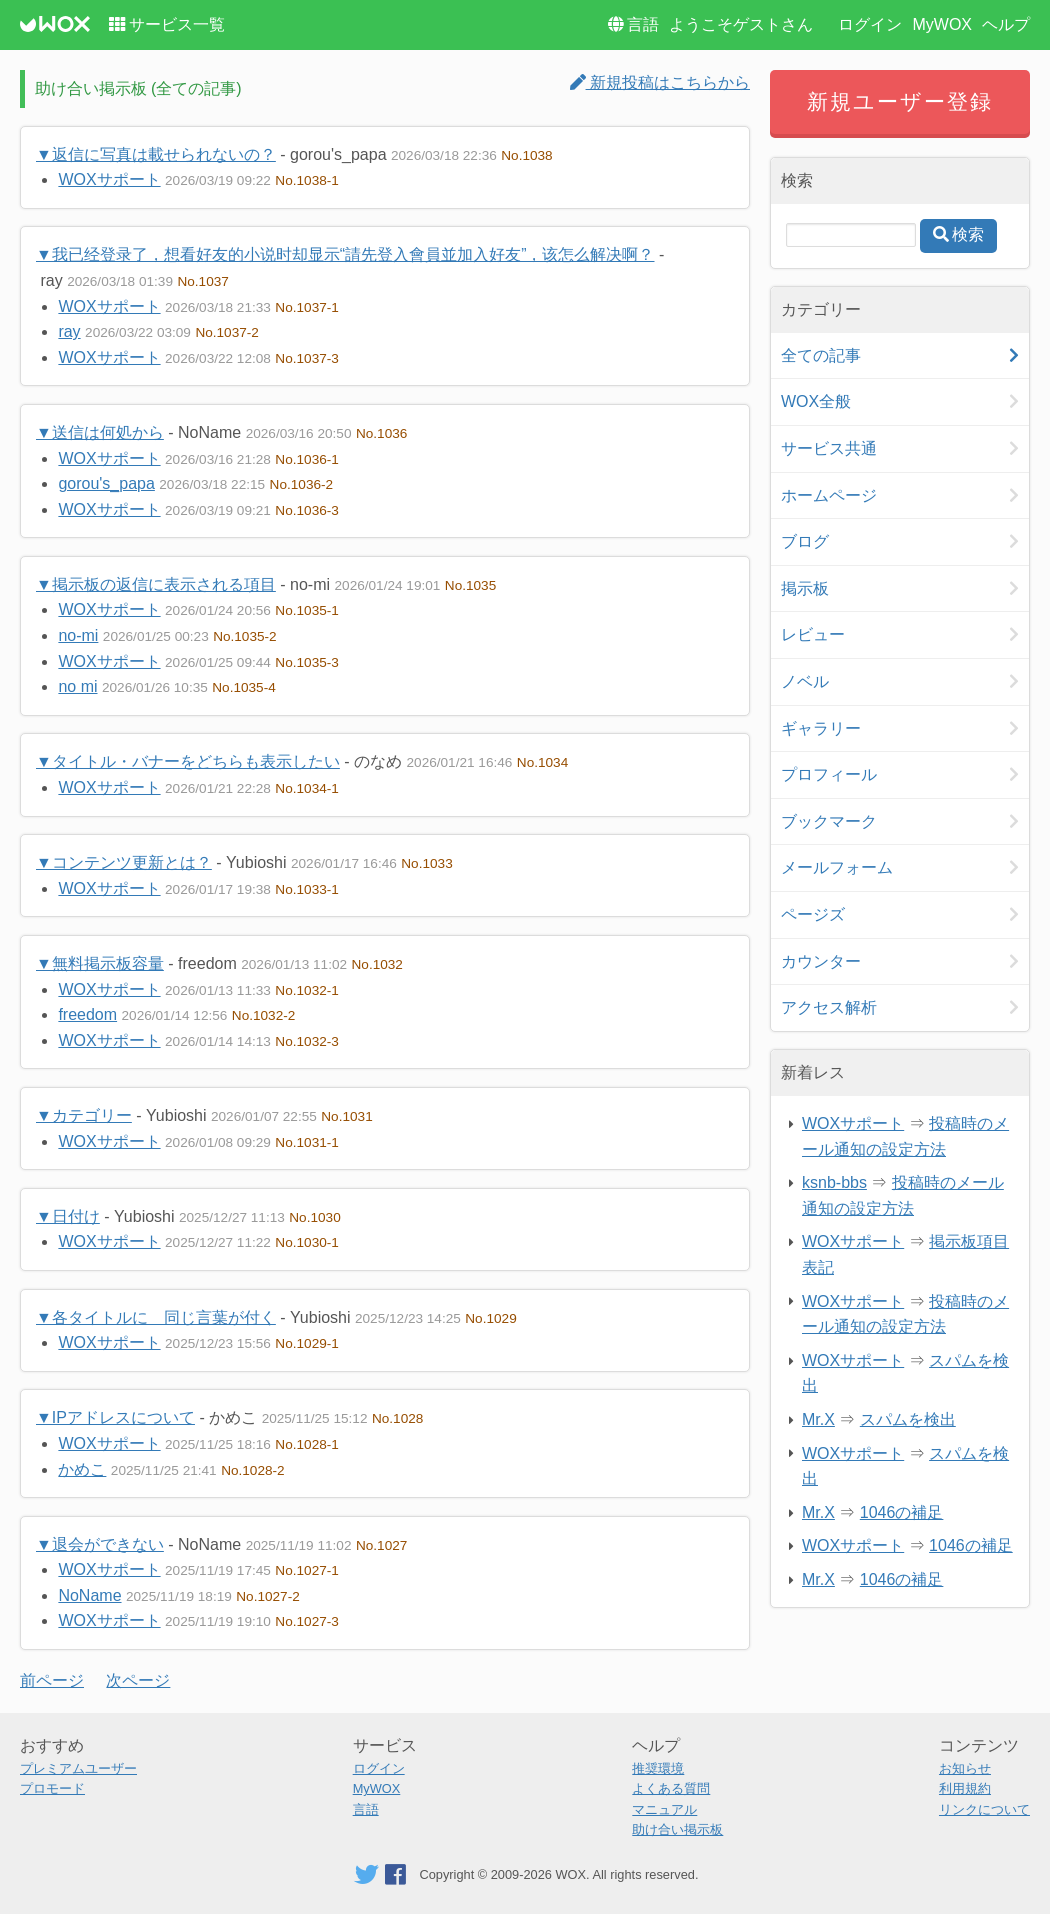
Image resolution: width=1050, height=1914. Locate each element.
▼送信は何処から (100, 432)
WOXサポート (109, 179)
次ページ (138, 1680)
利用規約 (965, 1788)
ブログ (805, 541)
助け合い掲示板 (677, 1829)
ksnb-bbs (834, 1182)
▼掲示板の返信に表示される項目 (156, 584)
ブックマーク (829, 821)
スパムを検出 (908, 1419)
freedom (87, 1014)
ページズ (813, 914)
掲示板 (805, 588)
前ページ (52, 1680)
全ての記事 (821, 355)
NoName (89, 1595)
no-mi (78, 635)
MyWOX (942, 24)
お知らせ (965, 1768)
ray (69, 331)
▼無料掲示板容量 (100, 963)
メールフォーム (837, 867)
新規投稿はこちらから (660, 82)
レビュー (813, 634)
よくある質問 (671, 1788)
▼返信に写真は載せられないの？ (156, 154)
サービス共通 (829, 448)
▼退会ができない (100, 1544)
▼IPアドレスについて (115, 1417)
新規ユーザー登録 (900, 101)
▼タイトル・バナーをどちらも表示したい (188, 761)
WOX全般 (816, 401)
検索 (968, 234)
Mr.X (818, 1419)
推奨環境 (658, 1768)
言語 (643, 24)
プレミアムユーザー (78, 1768)
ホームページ (829, 495)
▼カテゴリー (84, 1115)
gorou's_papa (106, 483)
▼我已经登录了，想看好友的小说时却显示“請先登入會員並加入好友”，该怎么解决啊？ (345, 254)
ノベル (805, 681)
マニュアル (664, 1809)
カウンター (821, 961)
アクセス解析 (829, 1007)
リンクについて (984, 1809)
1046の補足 (902, 1512)
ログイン (870, 24)
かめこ (82, 1469)
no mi (77, 686)
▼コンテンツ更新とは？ (124, 862)
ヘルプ (1006, 24)
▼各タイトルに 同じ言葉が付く (156, 1317)
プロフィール (829, 774)
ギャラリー (821, 728)
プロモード (52, 1788)
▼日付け (68, 1216)
